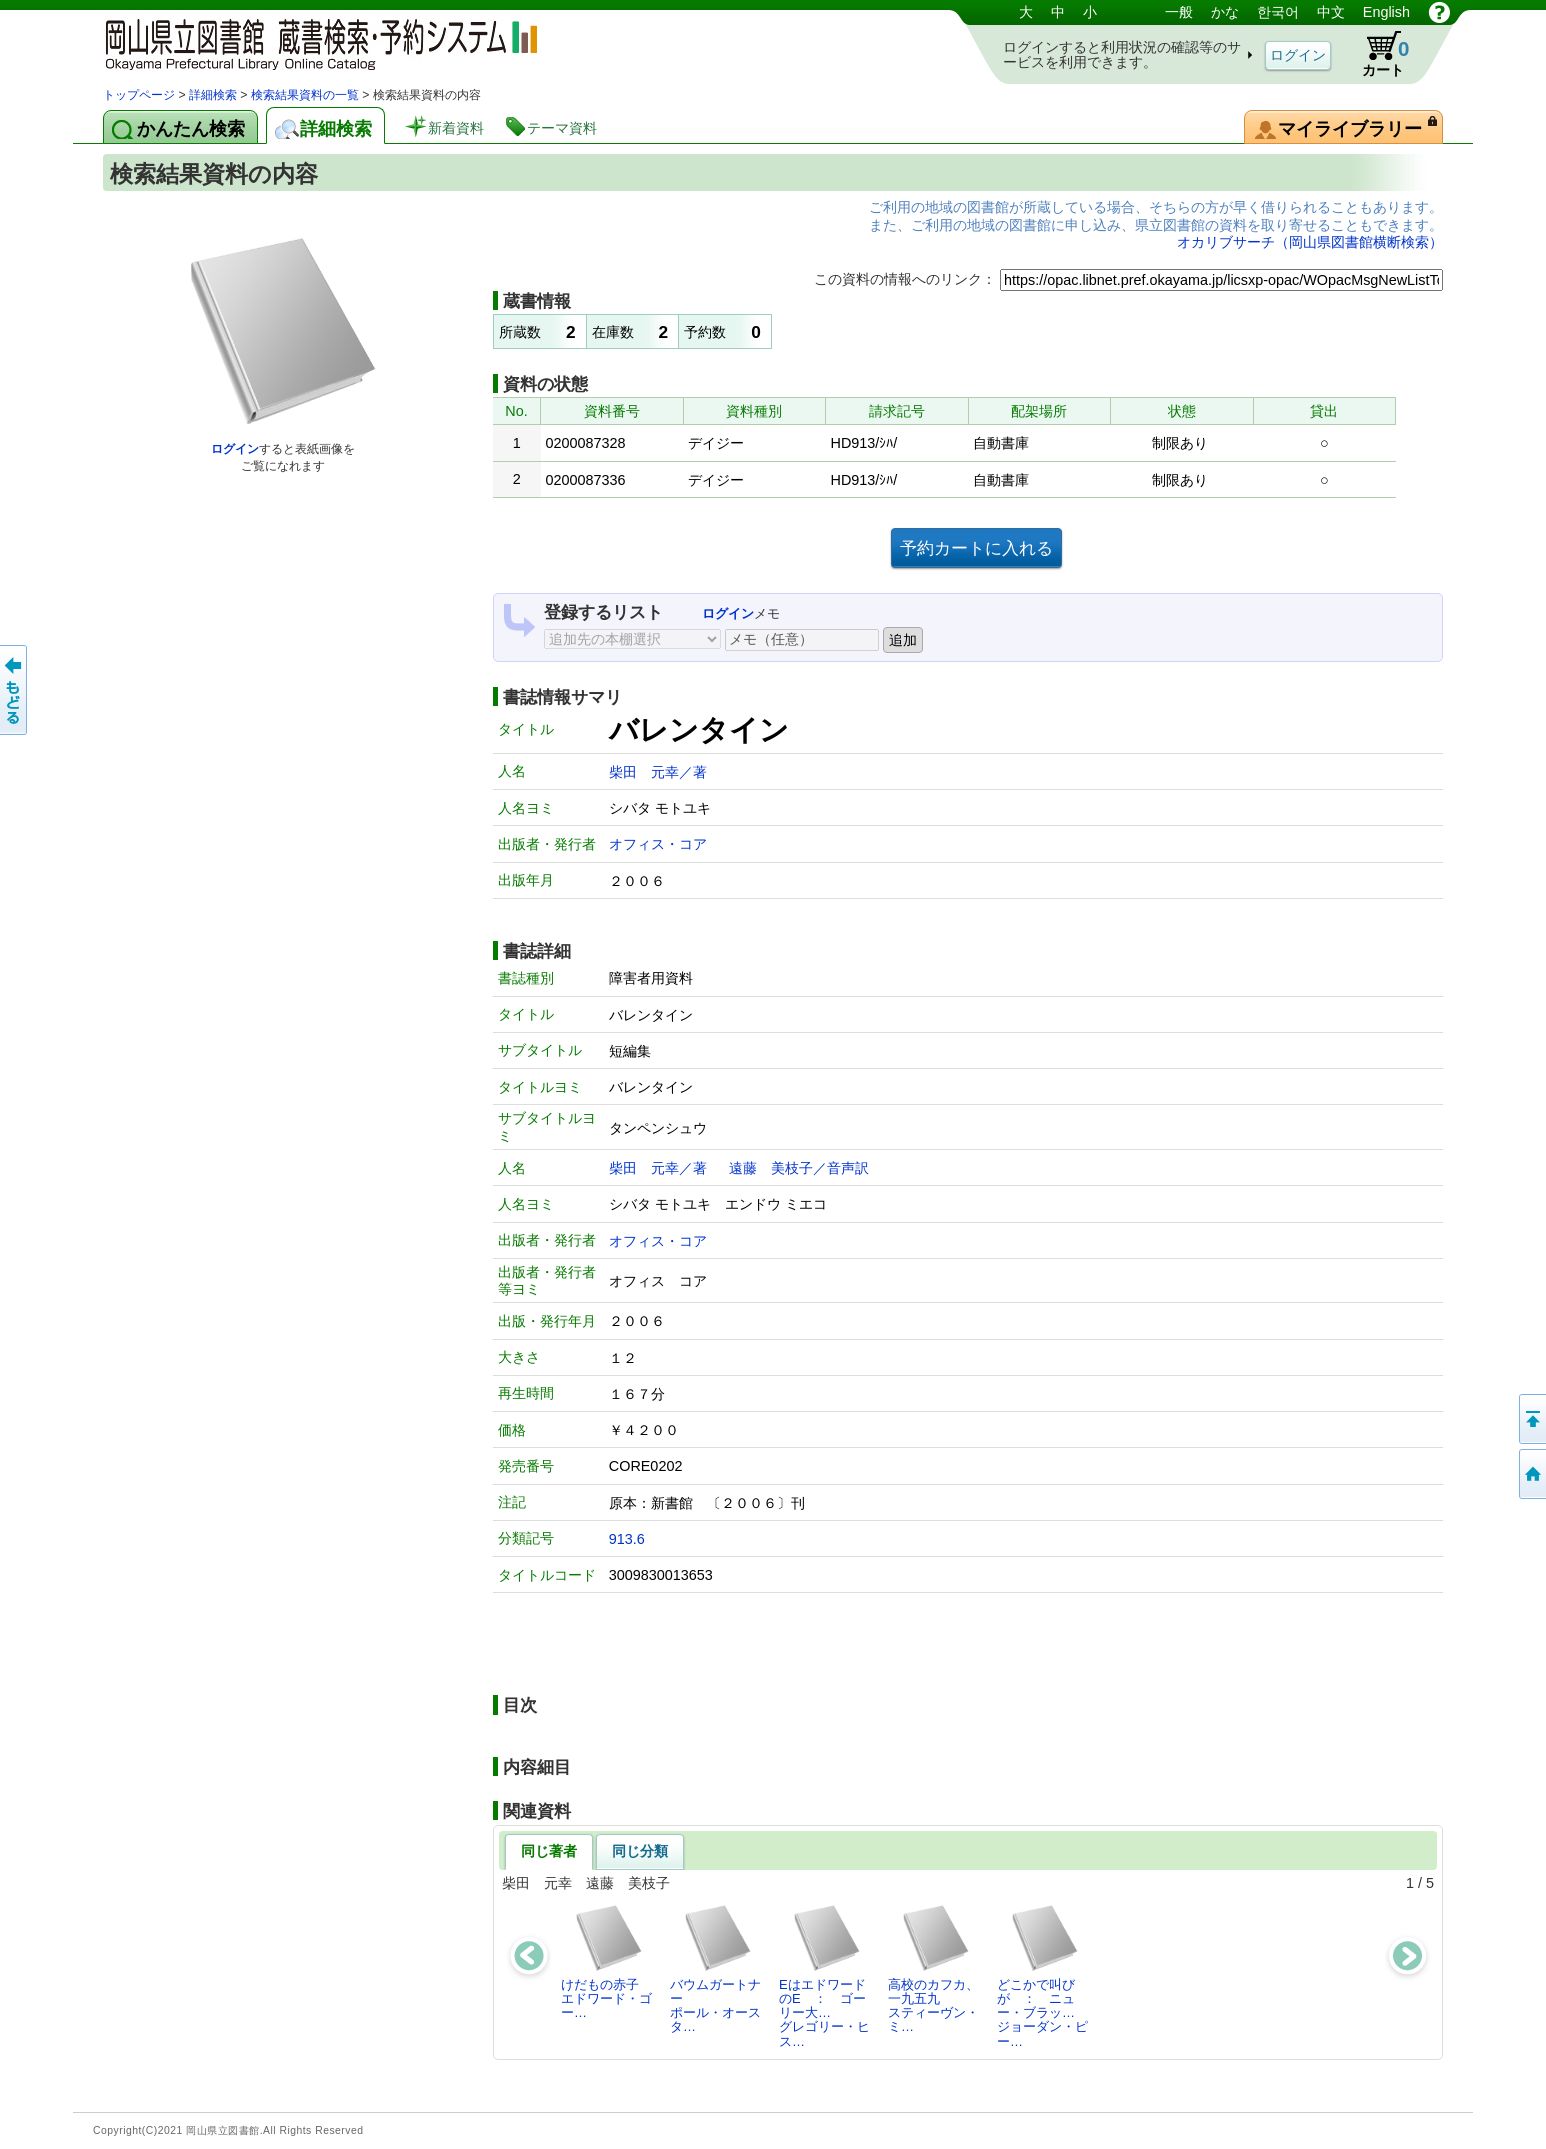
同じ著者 (549, 1851)
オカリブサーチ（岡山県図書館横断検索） (1310, 242)
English (1386, 12)
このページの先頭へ (1531, 1419)
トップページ (139, 95)
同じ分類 (640, 1851)
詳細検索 (213, 95)
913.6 (627, 1539)
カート (1376, 54)
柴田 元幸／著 (658, 772)
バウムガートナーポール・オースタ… (715, 1969)
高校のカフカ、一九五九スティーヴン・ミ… (933, 1969)
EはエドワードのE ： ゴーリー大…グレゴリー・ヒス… (824, 1976)
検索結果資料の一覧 (305, 95)
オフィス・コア (658, 844)
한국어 (1278, 12)
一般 (1179, 12)
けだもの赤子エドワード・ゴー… (606, 1962)
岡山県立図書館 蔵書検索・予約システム (313, 42)
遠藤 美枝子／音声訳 (799, 1168)
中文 (1331, 12)
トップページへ (1531, 1474)
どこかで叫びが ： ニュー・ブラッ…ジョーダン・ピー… (1042, 1976)
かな (1225, 12)
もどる (15, 690)
